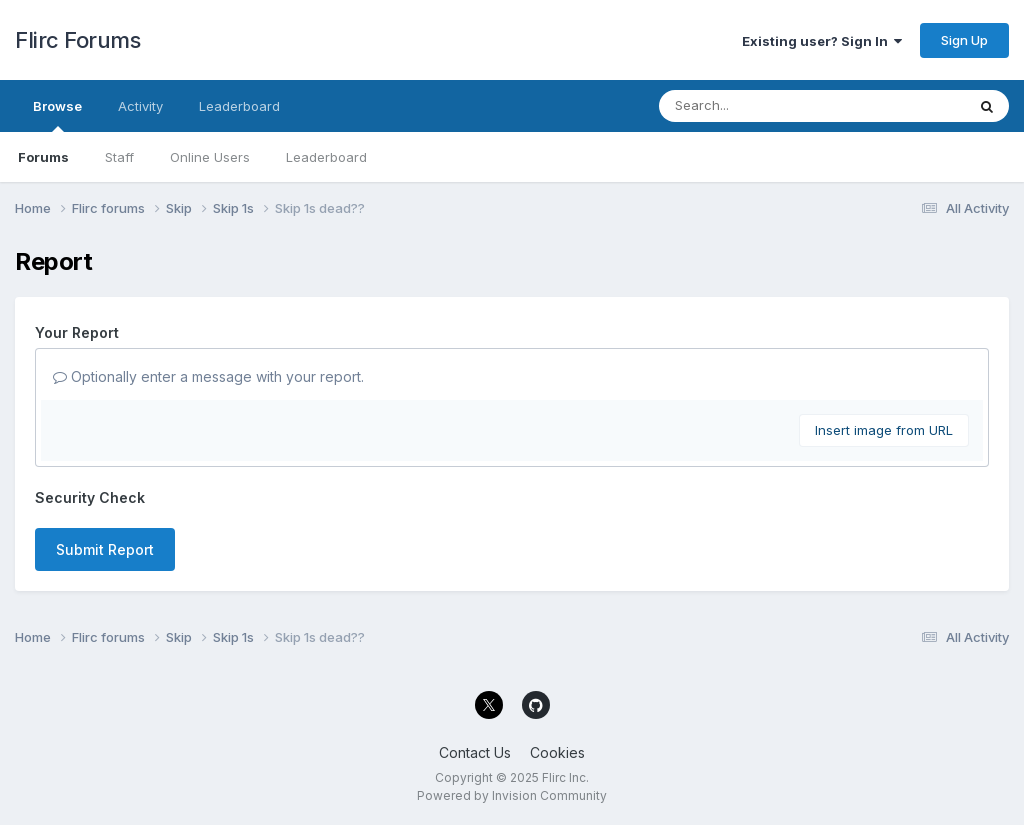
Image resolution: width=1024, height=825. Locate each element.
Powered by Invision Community (512, 795)
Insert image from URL (884, 430)
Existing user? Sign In (822, 41)
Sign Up (964, 40)
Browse (57, 115)
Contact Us (475, 752)
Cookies (557, 752)
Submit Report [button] (105, 549)
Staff (119, 157)
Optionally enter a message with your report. (208, 376)
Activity (140, 106)
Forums (43, 157)
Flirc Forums (77, 40)
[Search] (757, 106)
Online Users (210, 157)
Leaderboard (326, 157)
